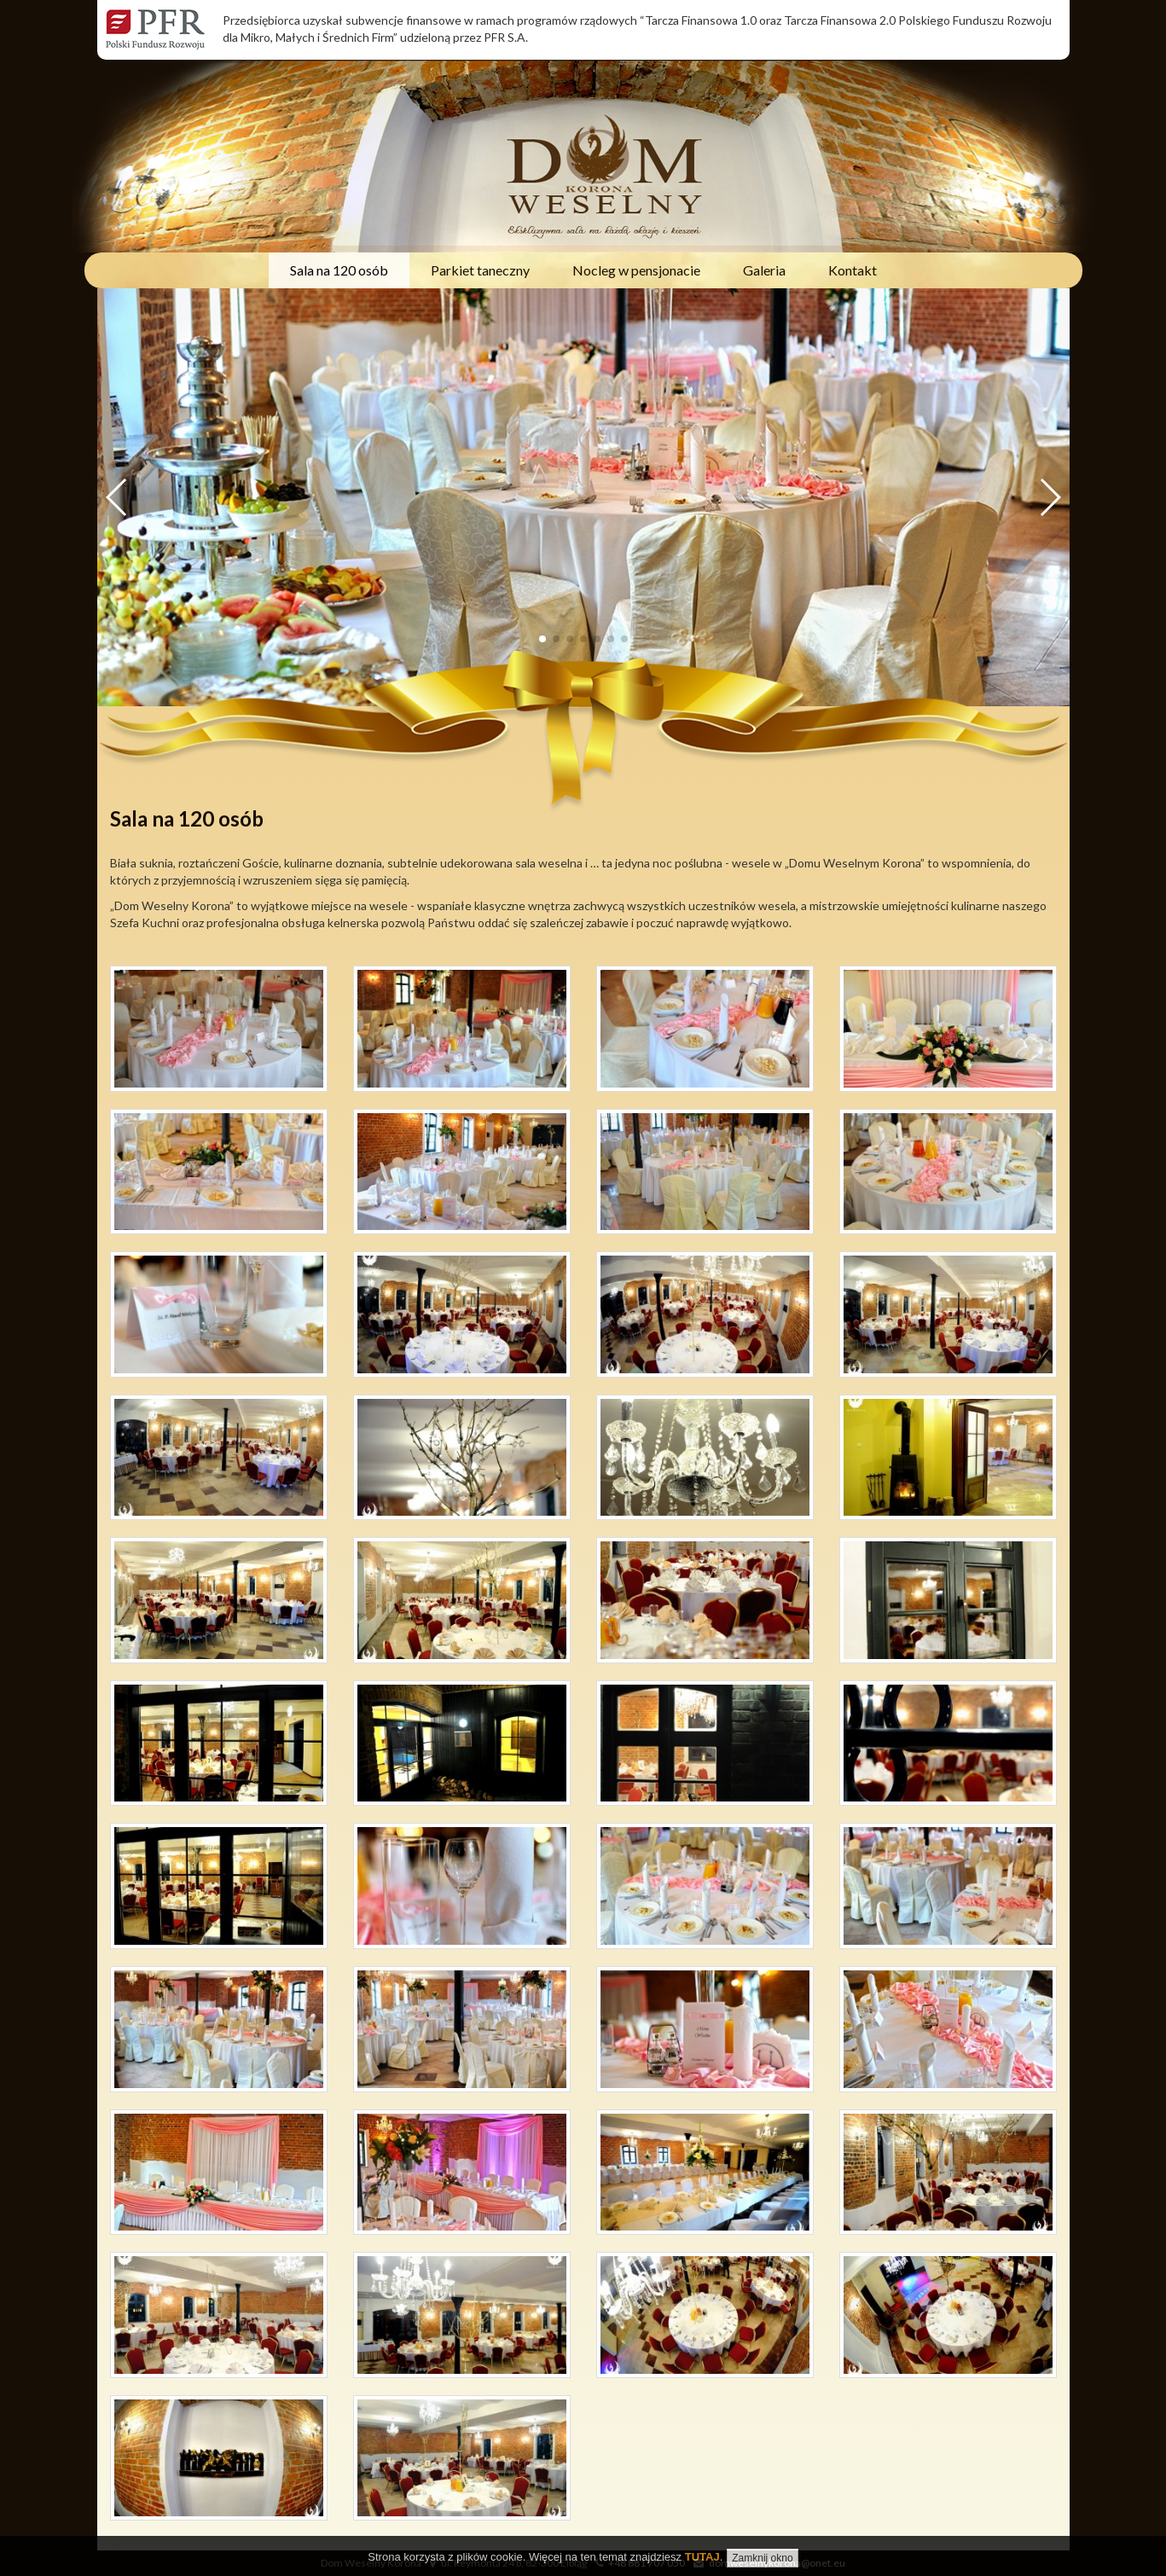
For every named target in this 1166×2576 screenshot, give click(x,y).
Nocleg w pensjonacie (636, 270)
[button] (1049, 497)
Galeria (764, 270)
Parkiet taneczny (480, 270)
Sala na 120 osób (339, 270)
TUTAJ (702, 2556)
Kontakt (852, 270)
